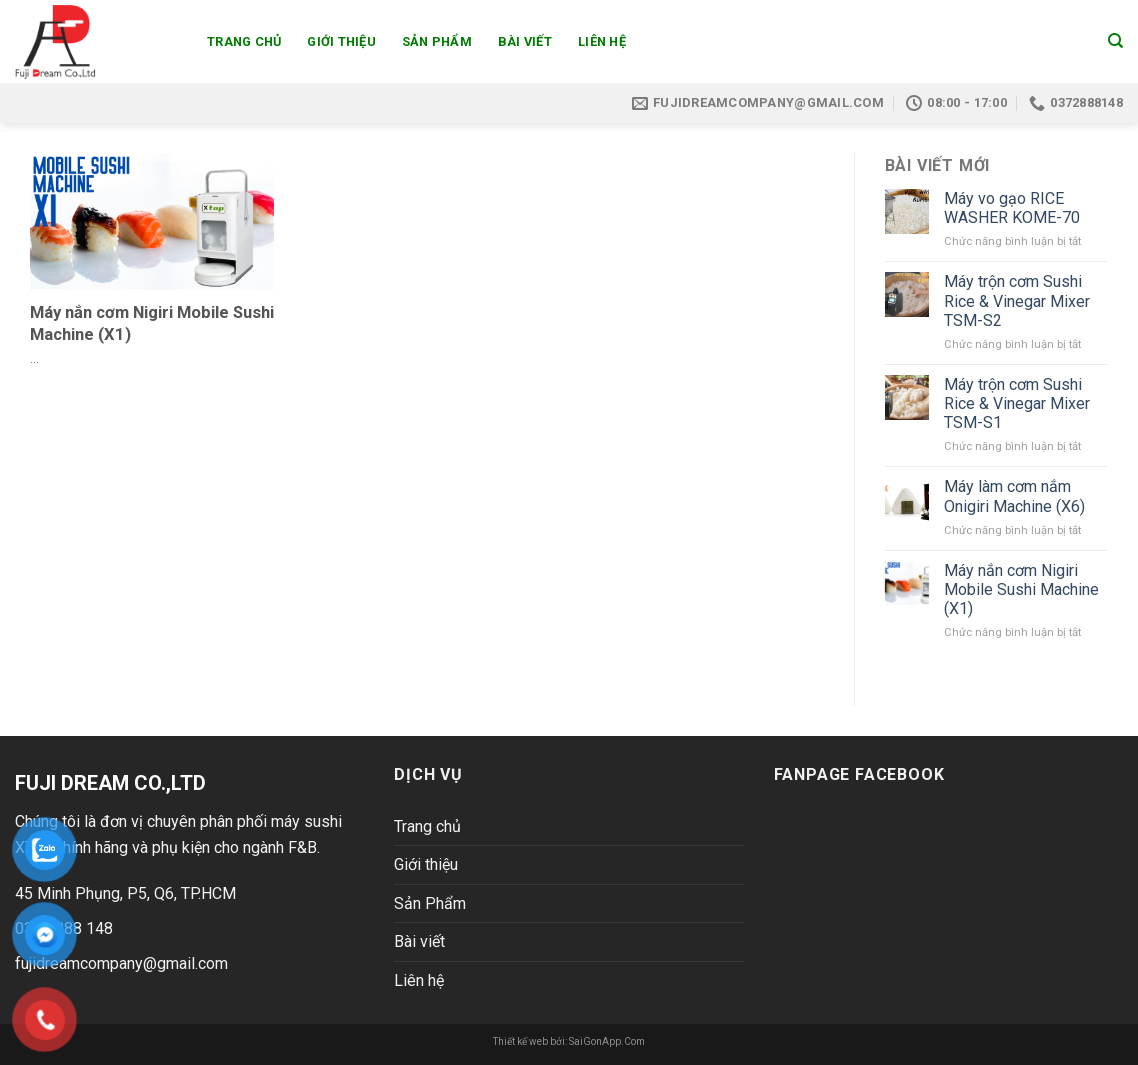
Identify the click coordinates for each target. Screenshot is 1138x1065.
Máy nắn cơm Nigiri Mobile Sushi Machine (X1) (1021, 589)
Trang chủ (244, 41)
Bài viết (525, 41)
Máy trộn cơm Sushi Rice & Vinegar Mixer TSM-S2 (1017, 300)
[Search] (1115, 41)
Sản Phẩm (437, 41)
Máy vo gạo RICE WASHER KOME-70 (1012, 208)
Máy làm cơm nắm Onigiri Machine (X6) (1014, 496)
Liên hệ (602, 41)
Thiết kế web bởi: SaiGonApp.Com (569, 1041)
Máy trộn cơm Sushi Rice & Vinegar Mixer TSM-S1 (1017, 403)
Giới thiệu (341, 41)
